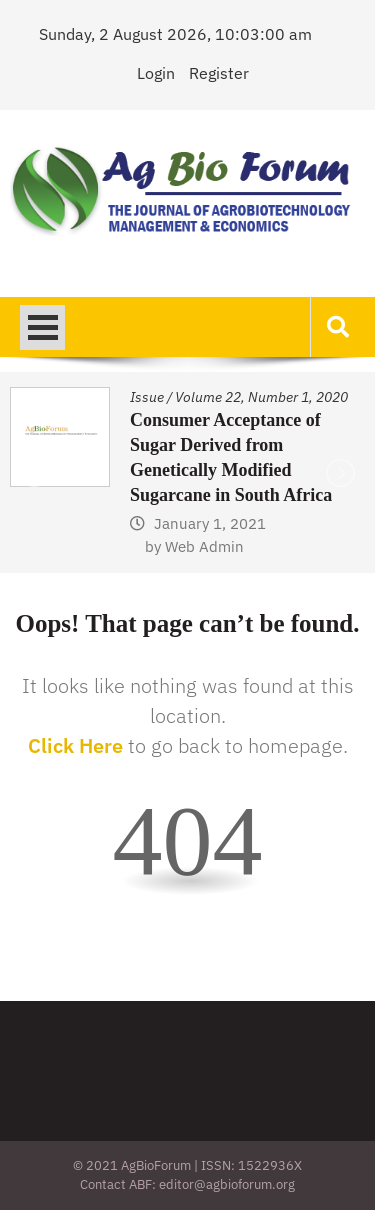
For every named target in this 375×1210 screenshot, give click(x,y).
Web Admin (204, 546)
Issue (147, 397)
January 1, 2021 (210, 523)
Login (156, 73)
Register (219, 73)
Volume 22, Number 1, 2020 (261, 397)
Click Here (75, 745)
